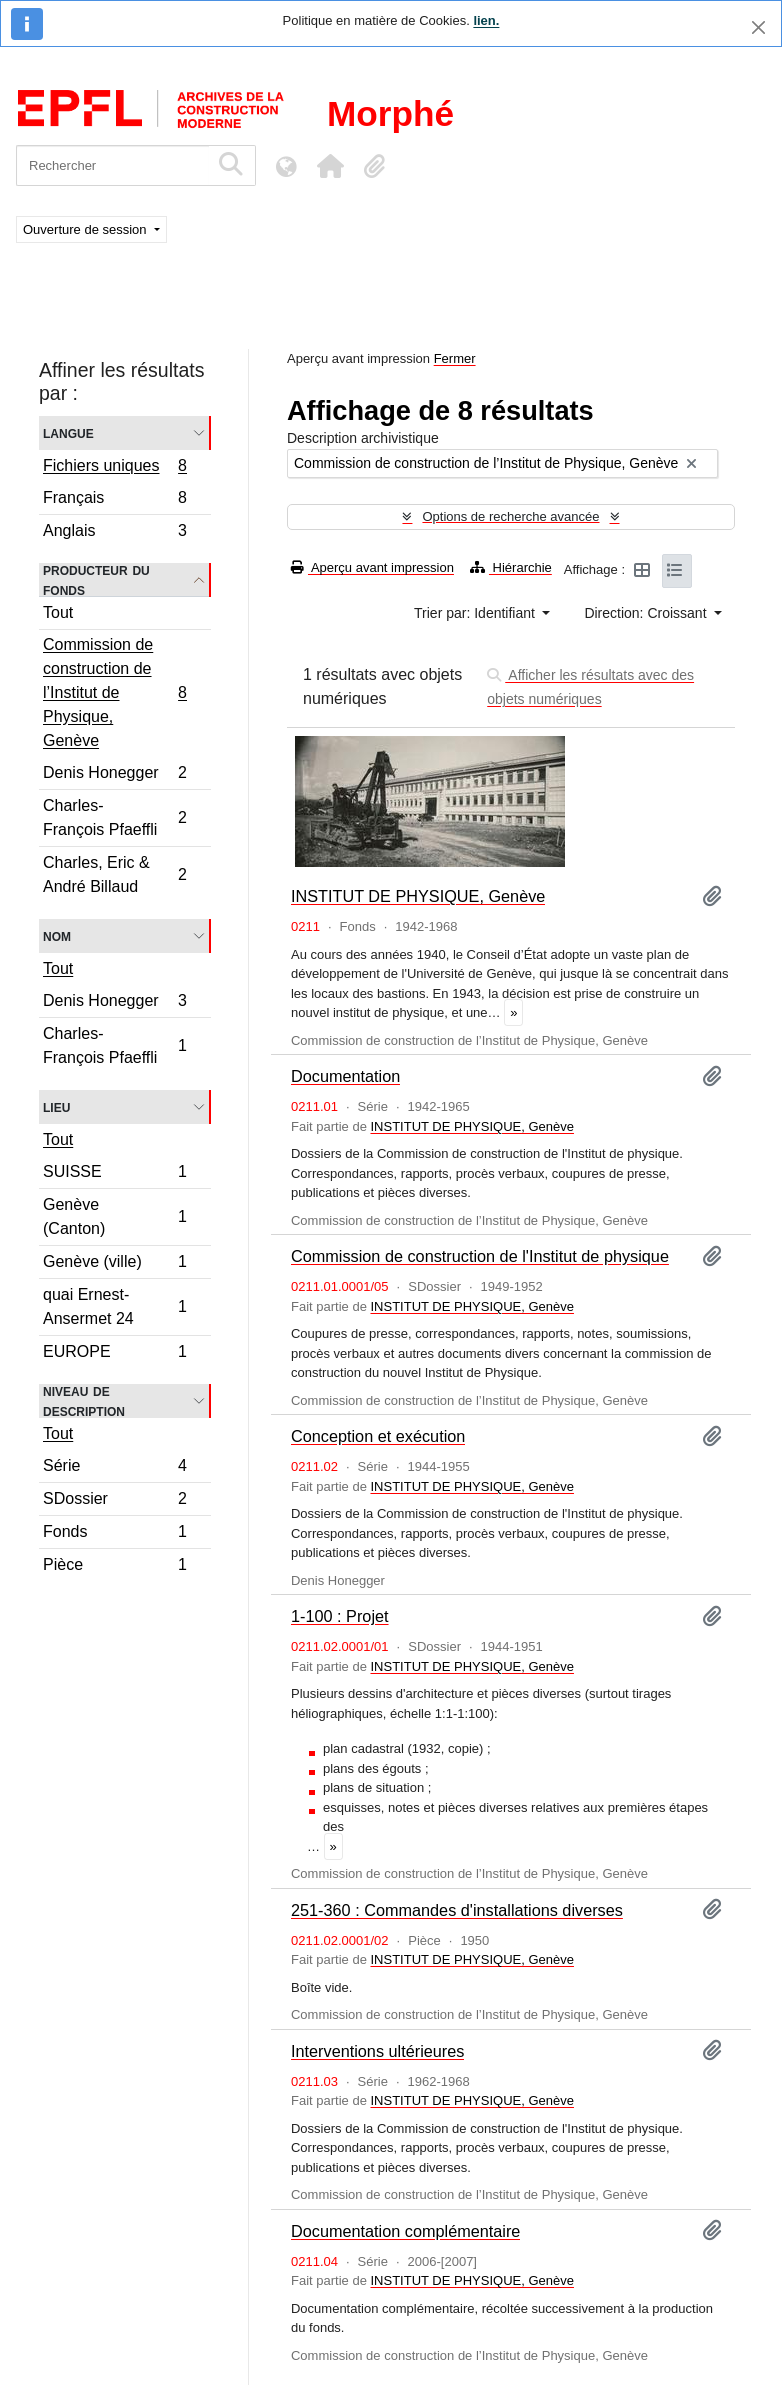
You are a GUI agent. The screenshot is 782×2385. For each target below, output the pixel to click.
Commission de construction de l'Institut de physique (480, 1256)
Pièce (114, 1567)
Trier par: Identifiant (476, 613)
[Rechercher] (112, 165)
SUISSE (114, 1174)
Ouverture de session (86, 229)
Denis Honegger (114, 775)
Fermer (455, 358)
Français (114, 500)
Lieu (56, 1106)
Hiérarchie (511, 567)
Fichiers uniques (114, 468)
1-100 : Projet (340, 1616)
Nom (57, 935)
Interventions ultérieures (377, 2051)
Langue (68, 432)
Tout (58, 612)
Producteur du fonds (96, 580)
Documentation (345, 1076)
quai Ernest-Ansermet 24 (114, 1306)
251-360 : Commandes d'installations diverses (457, 1910)
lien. (486, 20)
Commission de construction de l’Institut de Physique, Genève (114, 692)
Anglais (114, 533)
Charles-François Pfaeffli (114, 817)
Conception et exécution (378, 1436)
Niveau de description (84, 1401)
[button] (330, 166)
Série (114, 1468)
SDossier (114, 1501)
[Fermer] (758, 27)
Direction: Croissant (647, 613)
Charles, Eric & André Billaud (114, 874)
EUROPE (114, 1354)
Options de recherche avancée (510, 516)
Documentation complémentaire (405, 2231)
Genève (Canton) (114, 1216)
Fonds (114, 1534)
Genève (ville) (114, 1264)
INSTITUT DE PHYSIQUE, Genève (418, 896)
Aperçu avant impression (372, 567)
